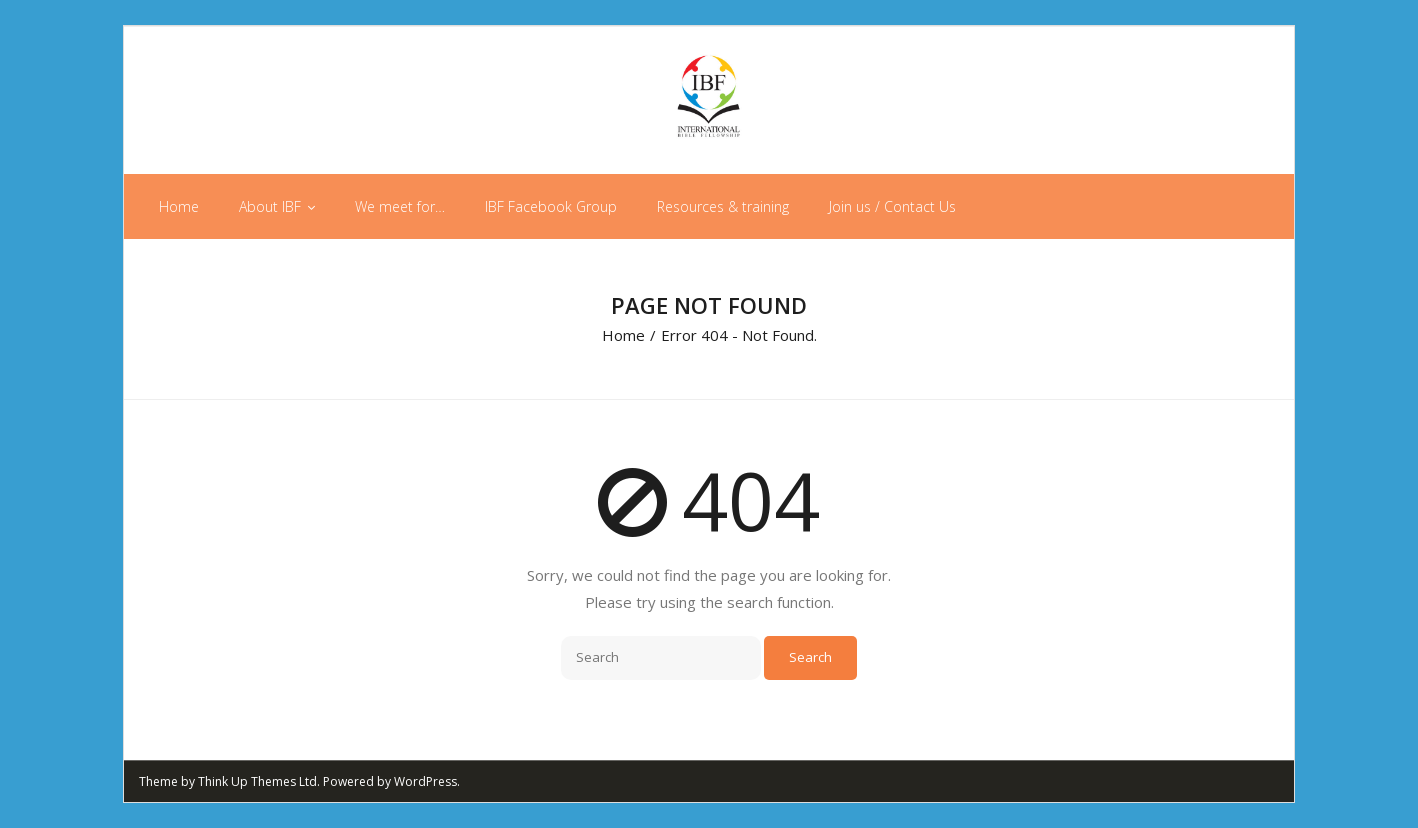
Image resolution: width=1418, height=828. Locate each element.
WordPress (425, 781)
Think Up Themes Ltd (257, 781)
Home (623, 335)
